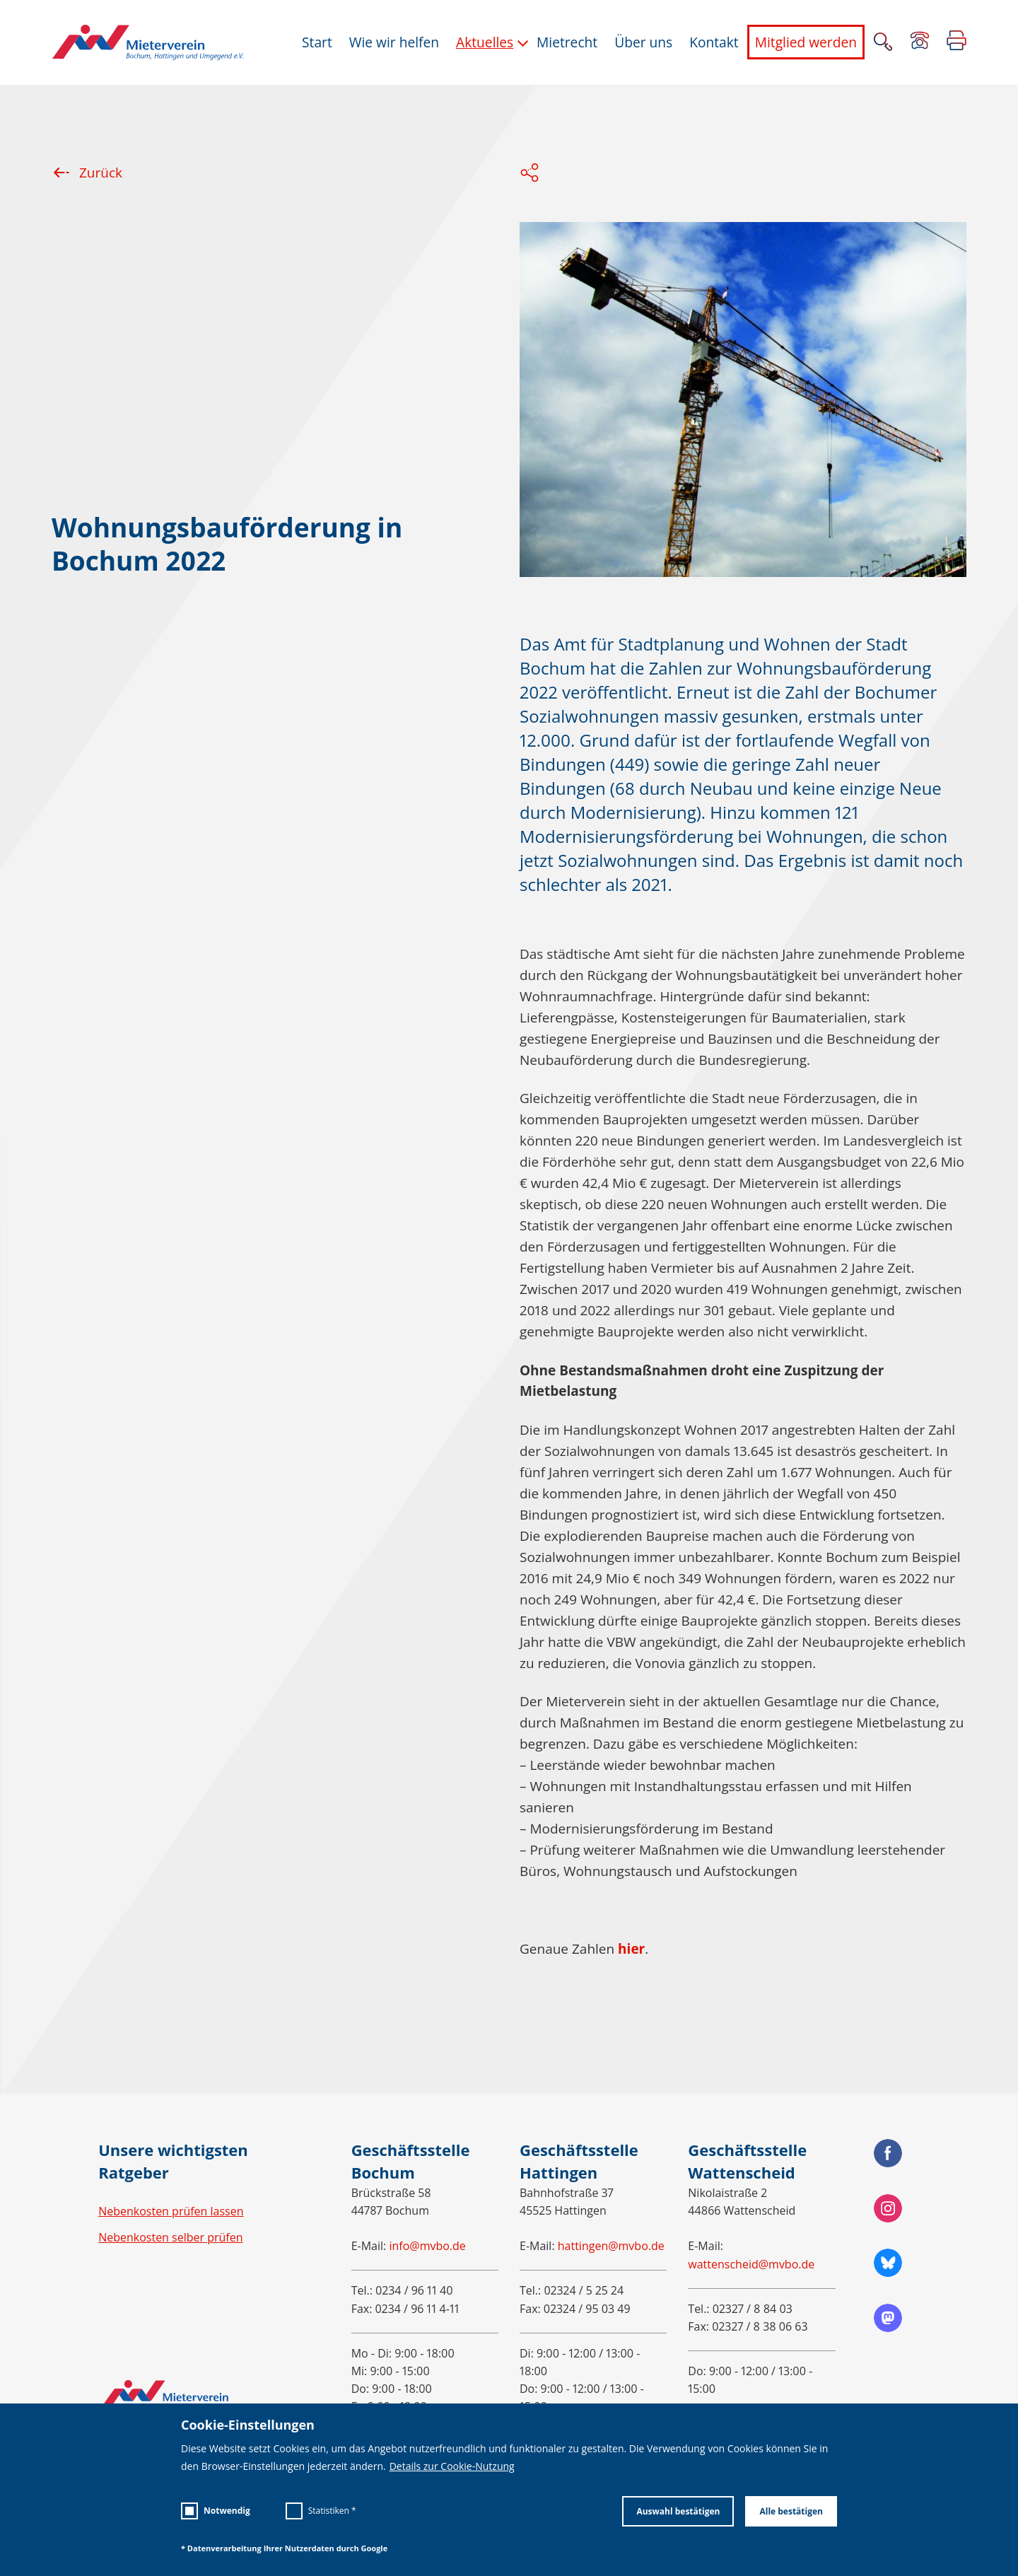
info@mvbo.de (427, 2246)
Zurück (87, 172)
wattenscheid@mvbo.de (751, 2264)
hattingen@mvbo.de (611, 2246)
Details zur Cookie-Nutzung (452, 2466)
